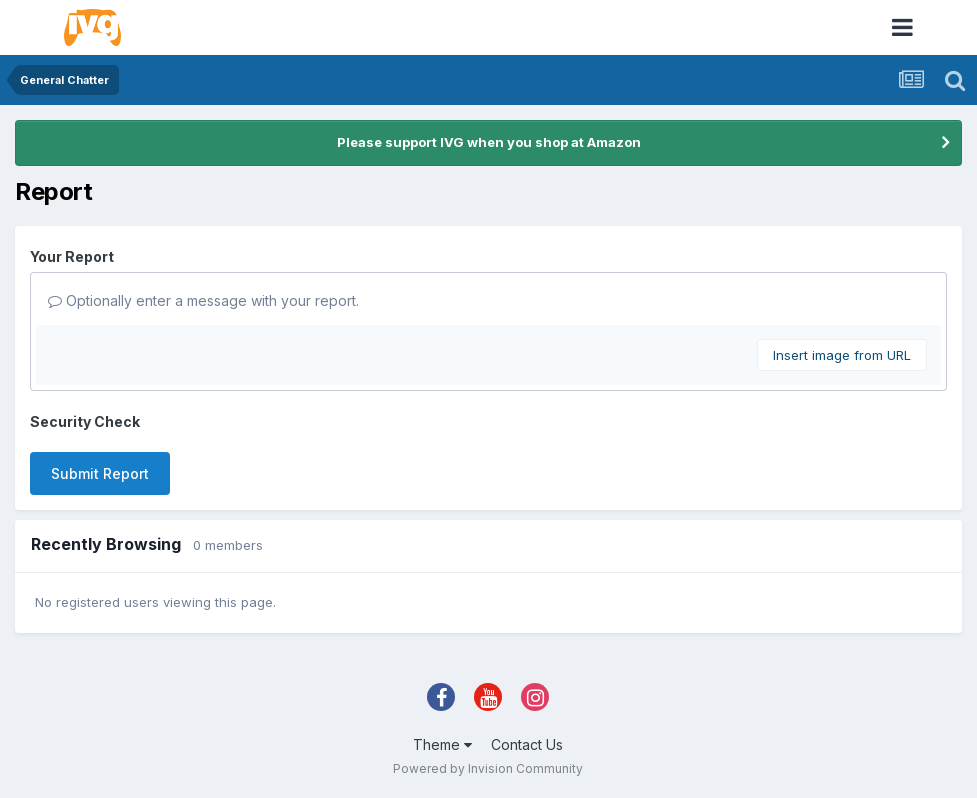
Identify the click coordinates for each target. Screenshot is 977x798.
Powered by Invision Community (488, 768)
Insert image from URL (842, 355)
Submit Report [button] (100, 473)
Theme (442, 744)
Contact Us (527, 744)
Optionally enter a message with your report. (203, 300)
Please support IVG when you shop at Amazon (489, 142)
